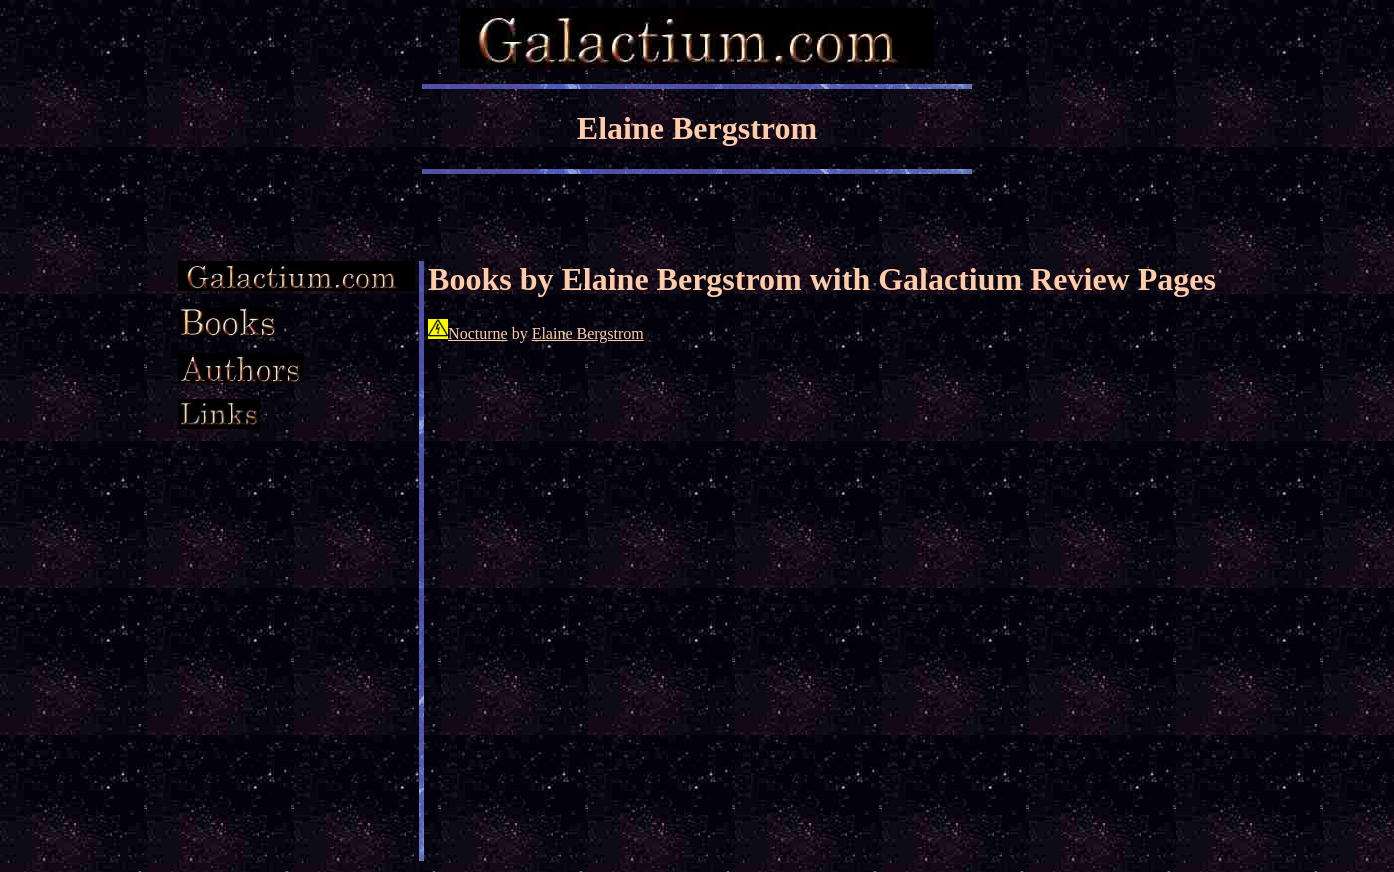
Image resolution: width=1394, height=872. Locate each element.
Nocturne (478, 333)
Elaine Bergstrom (588, 333)
